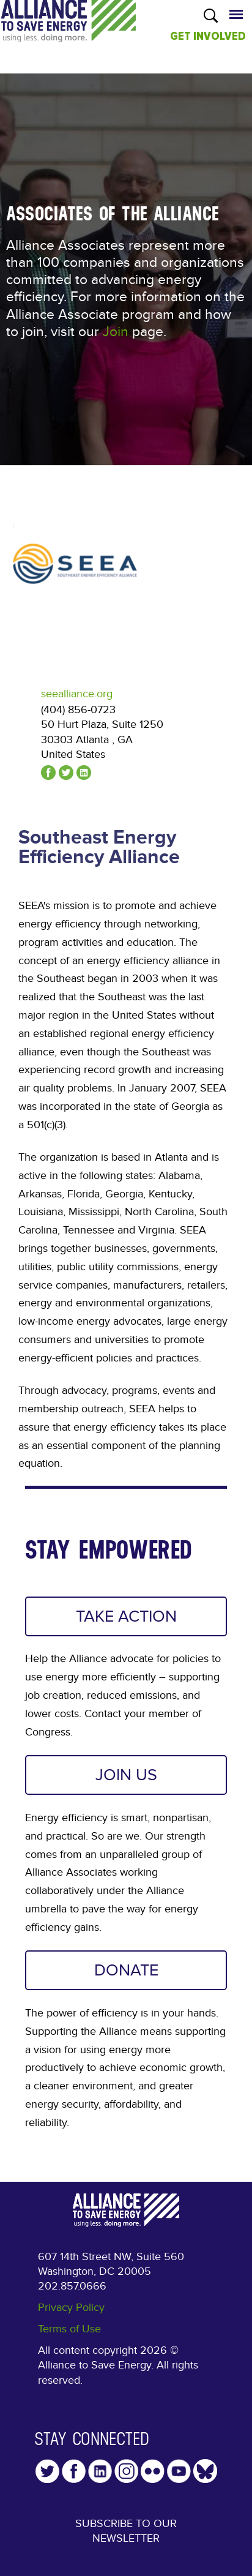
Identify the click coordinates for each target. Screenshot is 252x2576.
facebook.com (48, 772)
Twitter (47, 2471)
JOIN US (126, 1775)
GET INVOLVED (208, 36)
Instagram (126, 2471)
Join (115, 332)
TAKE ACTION (126, 1616)
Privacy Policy (71, 2307)
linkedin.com (83, 772)
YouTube (179, 2471)
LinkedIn (100, 2471)
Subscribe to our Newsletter (126, 2531)
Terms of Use (69, 2329)
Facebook (74, 2471)
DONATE (126, 1970)
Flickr (153, 2471)
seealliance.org (77, 693)
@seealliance (66, 772)
